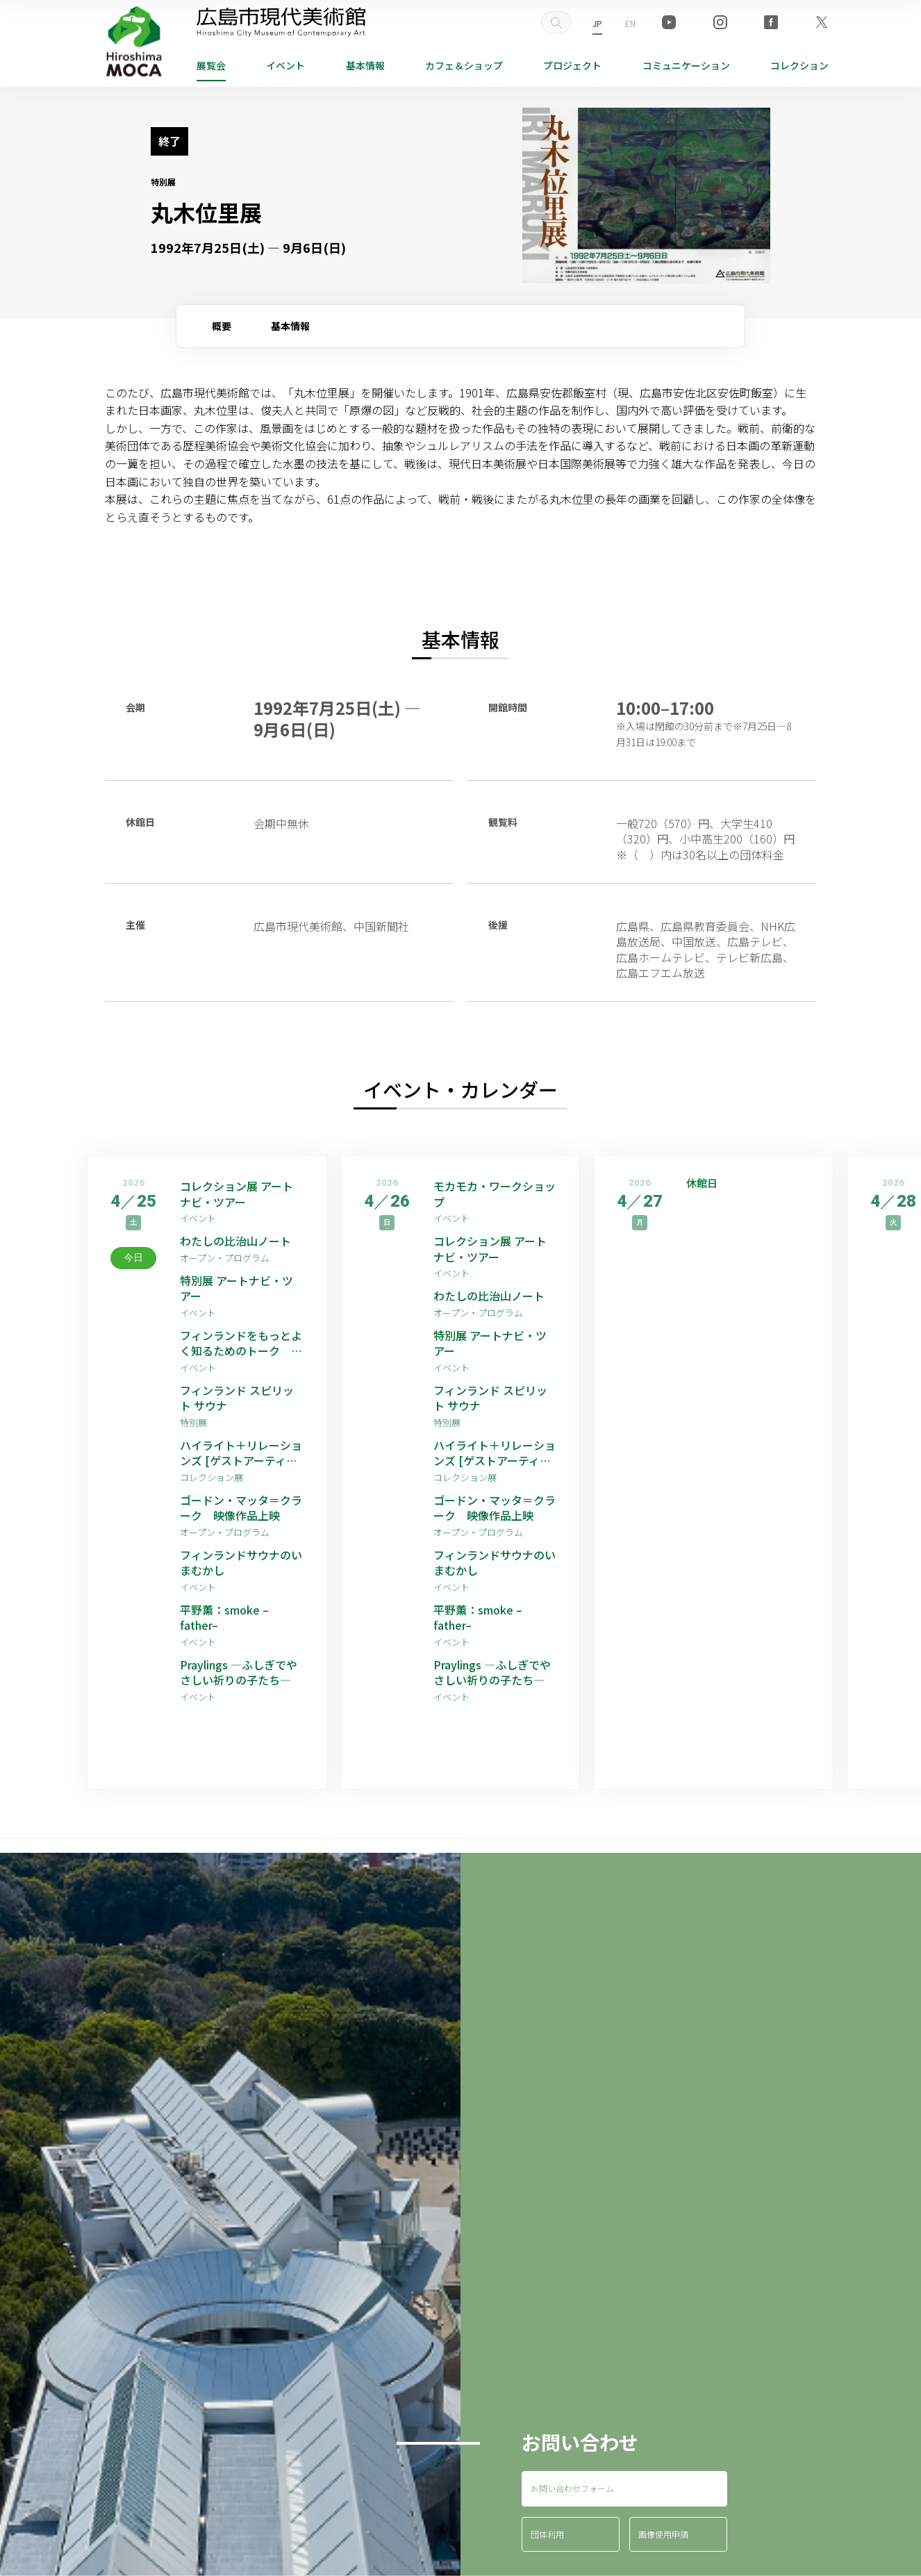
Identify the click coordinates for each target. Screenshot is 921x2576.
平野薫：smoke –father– (224, 1617)
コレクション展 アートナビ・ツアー (236, 1193)
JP (597, 23)
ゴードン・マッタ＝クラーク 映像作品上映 (241, 1508)
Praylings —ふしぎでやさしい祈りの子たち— (238, 1672)
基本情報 (365, 65)
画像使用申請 (663, 2534)
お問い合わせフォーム (572, 2488)
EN (630, 23)
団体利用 (547, 2534)
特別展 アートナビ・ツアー (236, 1288)
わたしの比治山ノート (235, 1240)
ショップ (464, 65)
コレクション (799, 65)
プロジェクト (572, 65)
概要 (221, 326)
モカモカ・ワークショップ (494, 1193)
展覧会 (211, 65)
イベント (285, 65)
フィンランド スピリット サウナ (237, 1398)
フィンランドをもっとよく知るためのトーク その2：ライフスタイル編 (241, 1343)
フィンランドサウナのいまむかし (241, 1562)
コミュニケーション (686, 65)
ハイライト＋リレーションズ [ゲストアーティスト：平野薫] (241, 1453)
